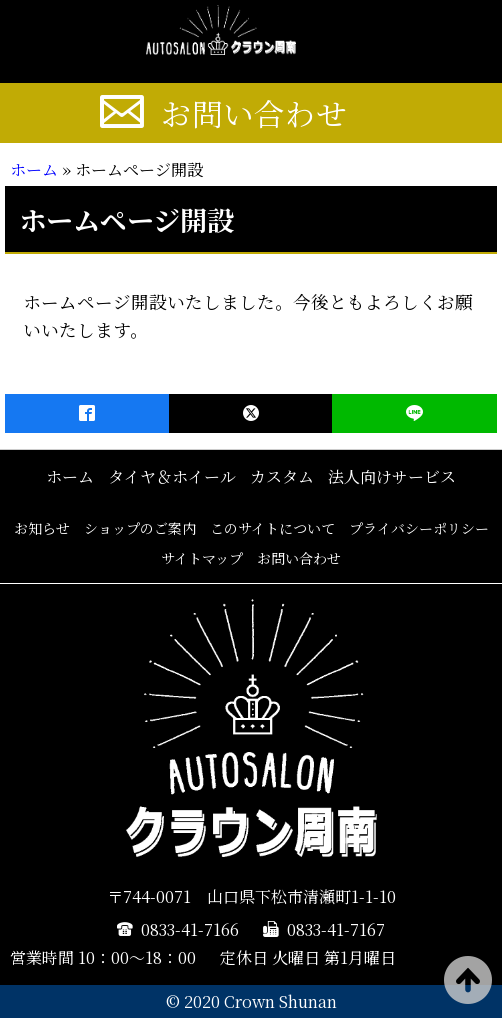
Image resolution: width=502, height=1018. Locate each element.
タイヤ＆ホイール (172, 476)
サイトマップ (202, 558)
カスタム (282, 476)
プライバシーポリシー (419, 528)
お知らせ (42, 528)
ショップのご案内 (140, 528)
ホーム (34, 169)
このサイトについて (272, 528)
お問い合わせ (254, 113)
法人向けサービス (392, 476)
